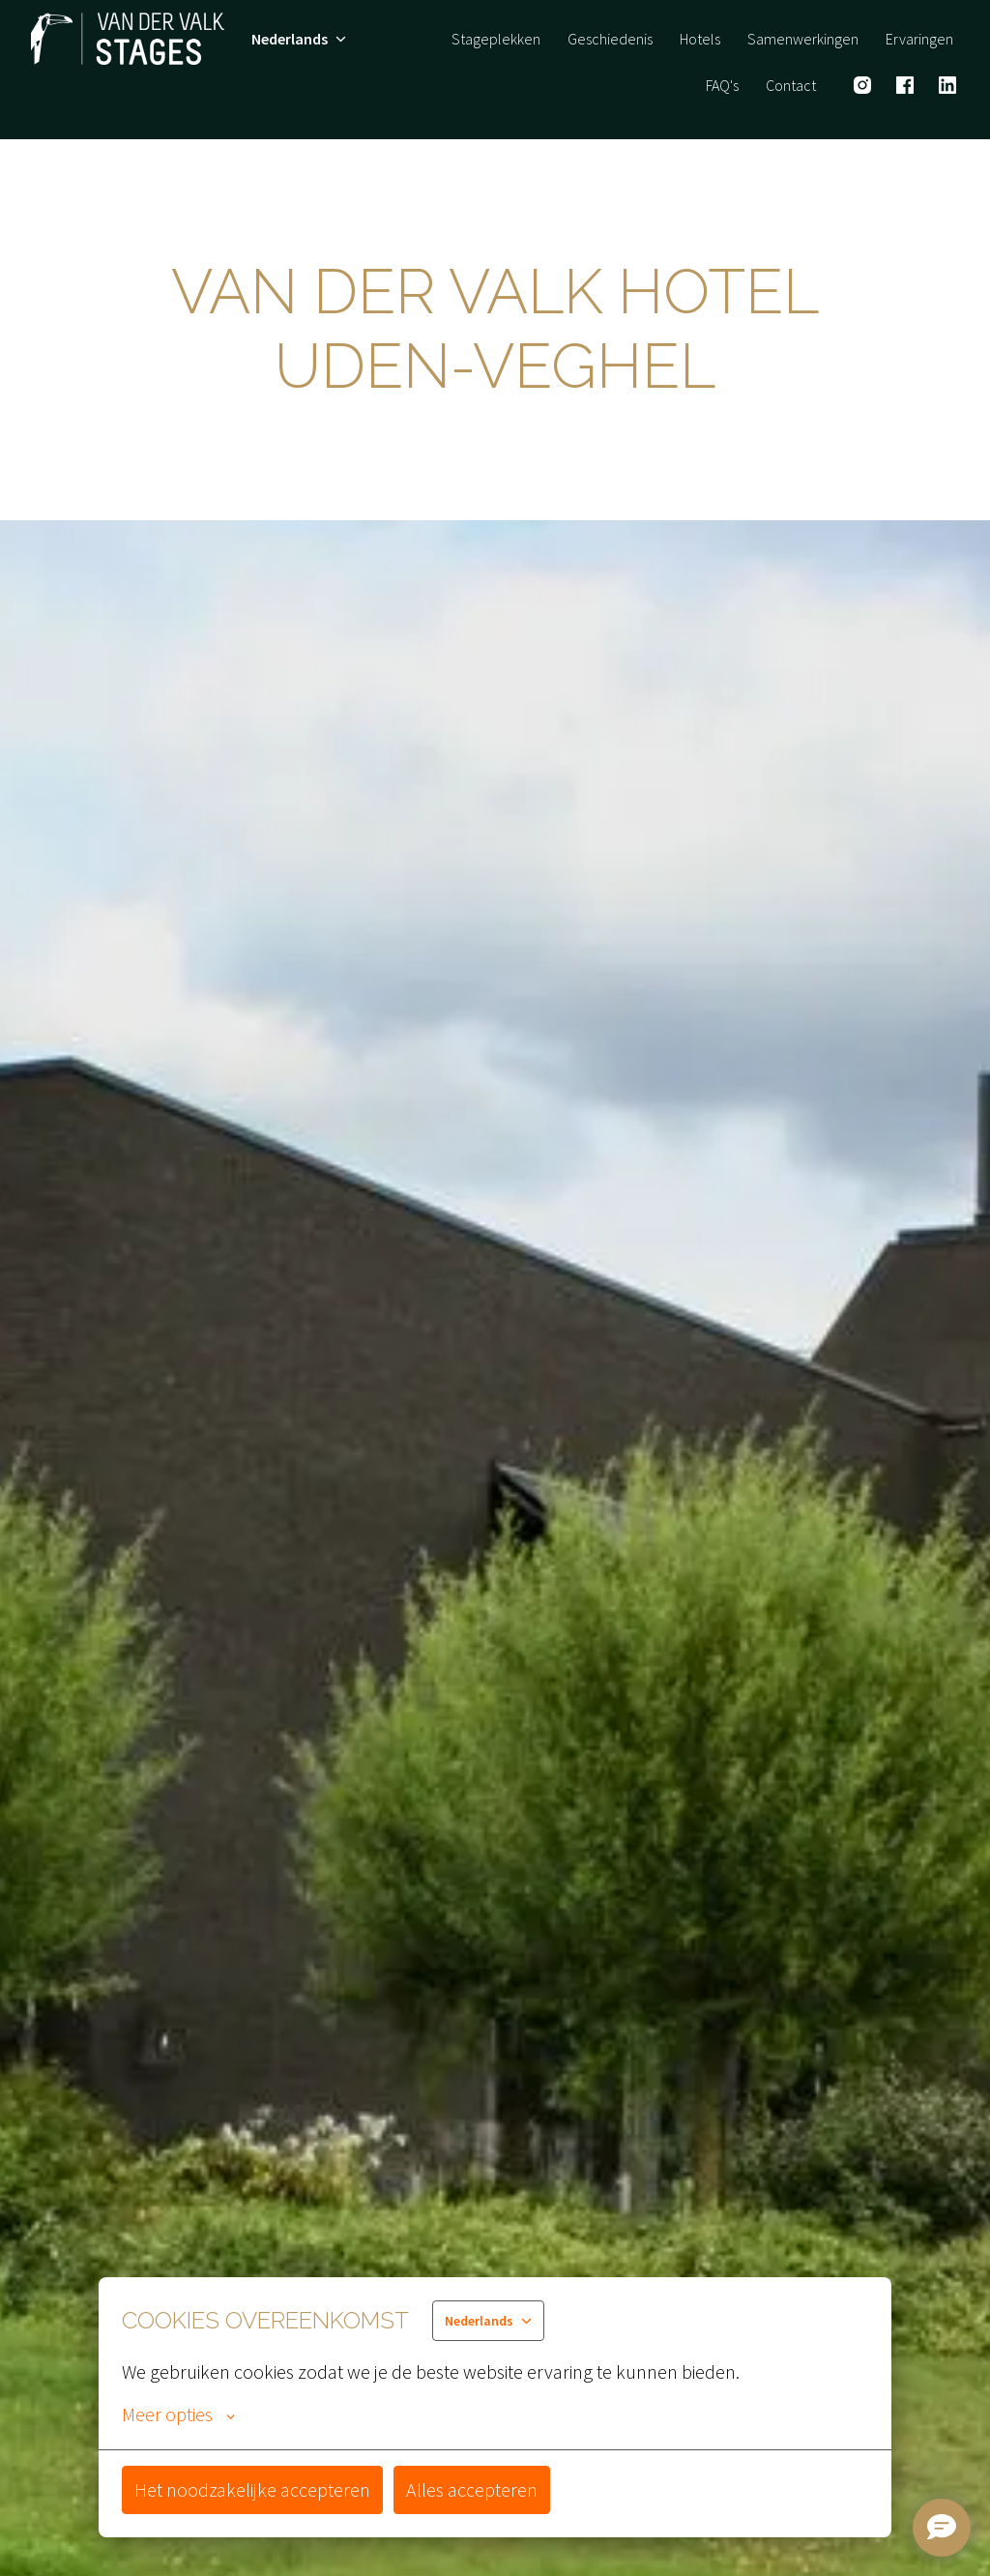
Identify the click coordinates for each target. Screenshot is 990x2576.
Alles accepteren (472, 2489)
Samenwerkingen (803, 38)
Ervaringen (919, 38)
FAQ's (722, 85)
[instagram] (862, 85)
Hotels (700, 38)
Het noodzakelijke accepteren (252, 2489)
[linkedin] (947, 85)
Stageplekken (495, 38)
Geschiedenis (610, 38)
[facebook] (905, 85)
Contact (791, 85)
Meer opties (178, 2414)
